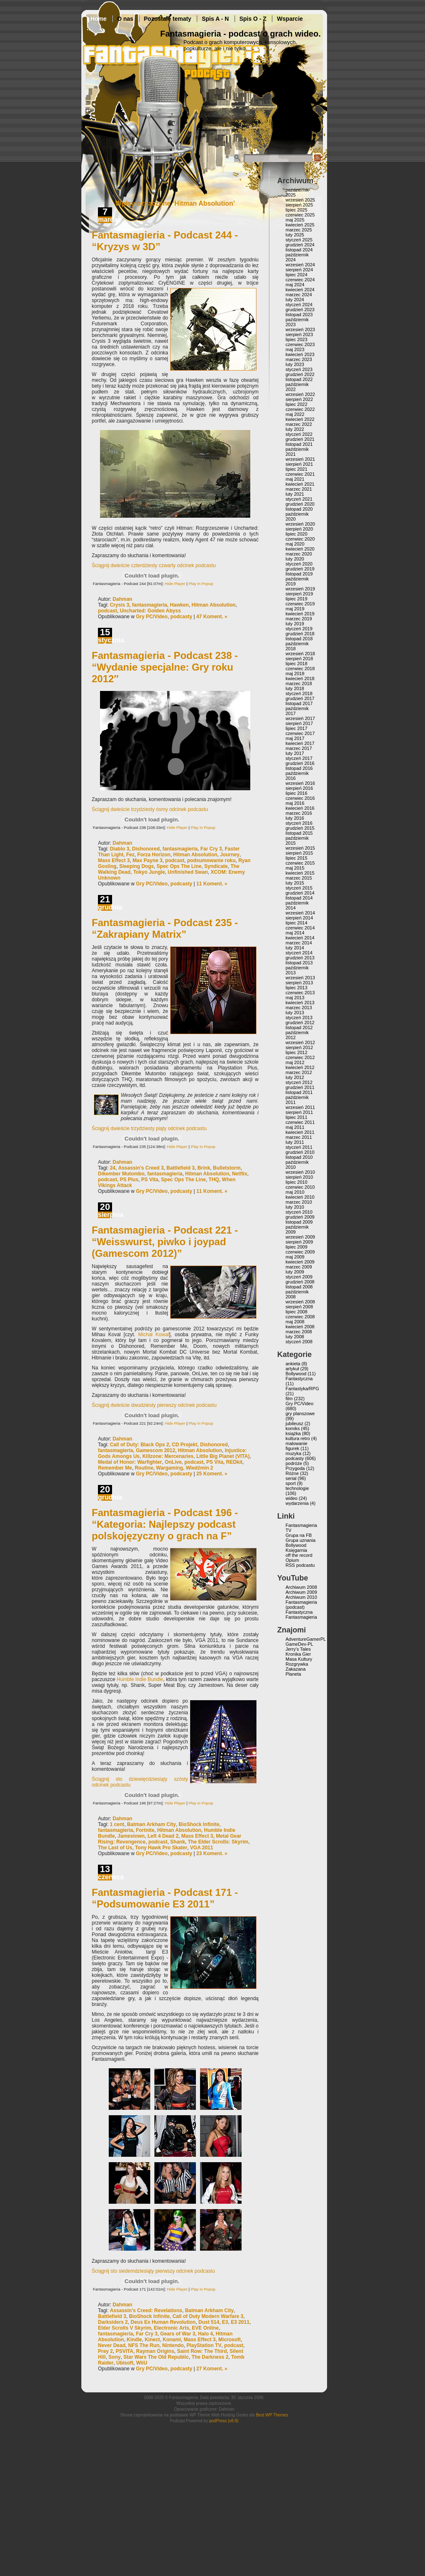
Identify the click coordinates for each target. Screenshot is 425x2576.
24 (112, 1168)
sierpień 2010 (299, 1177)
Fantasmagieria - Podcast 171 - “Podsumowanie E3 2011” (165, 1898)
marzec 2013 (299, 1007)
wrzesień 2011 (300, 1107)
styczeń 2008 (299, 1341)
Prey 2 (105, 2351)
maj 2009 (295, 1256)
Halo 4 (205, 2334)
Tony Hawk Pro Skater (161, 1848)
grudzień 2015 (300, 828)
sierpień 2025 (299, 204)
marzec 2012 (299, 1072)
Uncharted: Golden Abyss (150, 611)
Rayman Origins (155, 2351)
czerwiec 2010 (300, 1187)
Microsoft (229, 2339)
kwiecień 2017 (300, 743)
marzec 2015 (299, 877)
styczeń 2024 (299, 304)
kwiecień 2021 (300, 484)
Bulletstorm (227, 1168)
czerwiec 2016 (300, 798)
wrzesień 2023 (300, 329)
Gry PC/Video (151, 616)
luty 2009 (295, 1271)
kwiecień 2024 (300, 289)
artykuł (292, 1368)
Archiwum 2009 (301, 1592)
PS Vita (149, 1179)
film (289, 1398)
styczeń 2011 (299, 1147)
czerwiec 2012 (300, 1057)
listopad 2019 (299, 573)
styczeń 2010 (299, 1211)
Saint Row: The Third (202, 2351)
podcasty (182, 616)
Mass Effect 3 (114, 860)
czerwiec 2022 (300, 409)
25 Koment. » (211, 1474)
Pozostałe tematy (167, 18)
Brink (204, 1168)
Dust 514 (208, 2322)
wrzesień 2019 (300, 588)
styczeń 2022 (299, 434)
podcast (107, 611)
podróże (294, 1463)
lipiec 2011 (297, 1117)
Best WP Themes (272, 2415)
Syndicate (216, 866)
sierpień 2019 (299, 593)
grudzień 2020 (300, 503)
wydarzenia (297, 1503)
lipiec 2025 (297, 209)
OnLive (173, 1462)
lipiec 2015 (297, 857)
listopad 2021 (299, 444)
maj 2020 (295, 543)
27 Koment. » (211, 2369)
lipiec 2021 (297, 469)
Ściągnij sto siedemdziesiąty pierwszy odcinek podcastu (153, 2271)
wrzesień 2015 (300, 848)
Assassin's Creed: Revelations (146, 2310)
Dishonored (146, 849)
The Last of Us (115, 1848)
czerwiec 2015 (300, 862)
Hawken (179, 605)
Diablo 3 (119, 849)
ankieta (293, 1363)
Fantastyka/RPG (302, 1388)
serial (291, 1478)
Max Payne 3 (147, 860)
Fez (130, 855)
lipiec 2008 (297, 1311)
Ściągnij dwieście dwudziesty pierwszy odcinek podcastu (154, 1405)
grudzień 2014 (300, 892)
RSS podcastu (300, 1565)
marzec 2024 (299, 294)
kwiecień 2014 (300, 937)
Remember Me (115, 1468)
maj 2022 (295, 414)
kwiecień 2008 (300, 1326)
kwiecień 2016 (300, 808)
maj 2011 (295, 1127)
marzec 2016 (299, 813)
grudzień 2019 (300, 568)
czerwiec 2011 (300, 1122)
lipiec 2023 (297, 339)
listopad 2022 (299, 379)
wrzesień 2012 (300, 1042)
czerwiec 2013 (300, 992)
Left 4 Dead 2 (162, 1836)
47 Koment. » (211, 616)
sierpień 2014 (299, 917)
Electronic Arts (171, 2328)
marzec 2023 (299, 359)
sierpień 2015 (299, 852)
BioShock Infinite (198, 1824)
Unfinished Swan (188, 872)
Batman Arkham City (151, 1824)
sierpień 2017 (299, 723)
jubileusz (294, 1423)
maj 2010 (295, 1192)
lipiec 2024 (297, 274)
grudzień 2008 (300, 1281)
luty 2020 (295, 558)
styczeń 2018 (299, 693)
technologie (297, 1488)
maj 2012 (295, 1062)
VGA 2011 (201, 1848)
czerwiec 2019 (300, 603)
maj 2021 (295, 479)
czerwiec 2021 (300, 474)
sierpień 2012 (299, 1047)
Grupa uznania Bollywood (300, 1543)
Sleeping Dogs (136, 866)
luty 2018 (295, 688)
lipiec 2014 (297, 922)
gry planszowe (300, 1413)
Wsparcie (290, 18)
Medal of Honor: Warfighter (130, 1462)
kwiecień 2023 (300, 354)
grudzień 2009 (300, 1216)
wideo (292, 1498)
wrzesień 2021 (300, 459)
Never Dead (111, 2345)
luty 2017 (295, 753)
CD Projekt (184, 1445)
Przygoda (295, 1468)
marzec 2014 (299, 942)
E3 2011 (240, 2322)
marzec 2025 (299, 229)
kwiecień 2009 (300, 1261)
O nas (125, 18)
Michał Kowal (153, 1334)
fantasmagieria (149, 605)
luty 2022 (295, 429)
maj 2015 (295, 867)
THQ (214, 1179)
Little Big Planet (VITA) (222, 1456)
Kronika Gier (298, 1654)
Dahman (122, 599)
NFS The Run (143, 2345)
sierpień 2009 (299, 1241)
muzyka (293, 1453)
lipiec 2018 (297, 663)
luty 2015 (295, 882)
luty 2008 (295, 1336)
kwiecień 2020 (300, 548)
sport (291, 1483)
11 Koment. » (211, 884)
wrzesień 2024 (300, 264)
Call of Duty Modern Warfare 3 (207, 2316)
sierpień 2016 (299, 788)
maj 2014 (295, 932)
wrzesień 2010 (300, 1172)
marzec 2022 (299, 424)
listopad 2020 (299, 508)
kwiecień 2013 (300, 1002)
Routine (144, 1468)
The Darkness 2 (210, 2357)
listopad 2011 (299, 1092)
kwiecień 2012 (300, 1067)
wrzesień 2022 (300, 394)
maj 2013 (295, 997)
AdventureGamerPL (306, 1639)
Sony (114, 2357)
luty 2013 (295, 1012)
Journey (229, 855)
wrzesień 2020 (300, 523)
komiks (293, 1428)
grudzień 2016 (300, 763)
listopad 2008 (299, 1286)
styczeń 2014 (299, 952)
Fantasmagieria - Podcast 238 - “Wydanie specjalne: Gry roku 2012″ (165, 667)
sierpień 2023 (299, 334)
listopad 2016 (299, 768)
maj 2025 (295, 219)
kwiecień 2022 (300, 419)
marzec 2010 (299, 1202)
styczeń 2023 (299, 369)
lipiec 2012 (297, 1052)
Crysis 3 (119, 605)
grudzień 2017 (300, 698)
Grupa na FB (299, 1535)
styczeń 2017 (299, 758)
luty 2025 (295, 234)
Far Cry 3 (211, 849)
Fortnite (145, 1830)
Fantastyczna (299, 1378)
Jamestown (130, 1836)
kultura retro (298, 1438)
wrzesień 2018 (300, 653)
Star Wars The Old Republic (156, 2357)
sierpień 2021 (299, 464)
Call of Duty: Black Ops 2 (139, 1445)
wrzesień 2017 (300, 718)
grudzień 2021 (300, 439)
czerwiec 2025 (300, 214)
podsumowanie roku (211, 860)
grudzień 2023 (300, 309)
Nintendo (173, 2345)
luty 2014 (295, 947)
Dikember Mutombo (121, 1174)
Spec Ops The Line (178, 866)
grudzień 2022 (300, 374)
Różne (292, 1473)
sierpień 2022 (299, 399)
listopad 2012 (299, 1027)
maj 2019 (295, 608)
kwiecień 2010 (300, 1197)
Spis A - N (215, 18)
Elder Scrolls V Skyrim (124, 2328)
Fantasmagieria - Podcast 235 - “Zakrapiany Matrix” (165, 928)
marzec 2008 (299, 1331)
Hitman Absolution (213, 605)
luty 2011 (295, 1142)
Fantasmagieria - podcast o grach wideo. (240, 33)
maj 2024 (295, 284)
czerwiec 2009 (300, 1251)
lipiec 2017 (297, 728)
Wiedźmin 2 (199, 1468)
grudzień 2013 (300, 957)
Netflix (239, 1174)
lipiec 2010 (297, 1182)
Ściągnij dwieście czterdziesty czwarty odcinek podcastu (154, 565)
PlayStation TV (203, 2345)
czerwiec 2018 (300, 668)
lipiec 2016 (297, 793)
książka (293, 1433)
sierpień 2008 (299, 1306)
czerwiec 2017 (300, 733)
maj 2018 (295, 673)
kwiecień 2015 (300, 872)
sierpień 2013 (299, 982)
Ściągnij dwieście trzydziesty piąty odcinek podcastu (149, 1128)
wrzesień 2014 (300, 912)
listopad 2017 (299, 703)
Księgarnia (296, 1550)
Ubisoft (124, 2363)
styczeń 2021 (299, 499)
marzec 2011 (299, 1137)
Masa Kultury (299, 1659)
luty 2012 (295, 1077)
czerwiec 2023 (300, 344)
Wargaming (169, 1468)
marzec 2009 (299, 1266)
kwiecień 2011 (300, 1132)
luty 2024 (295, 299)
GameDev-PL (299, 1644)
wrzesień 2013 (300, 977)
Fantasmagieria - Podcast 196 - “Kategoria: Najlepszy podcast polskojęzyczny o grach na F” (165, 1524)
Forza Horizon (154, 855)
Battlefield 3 (180, 1168)
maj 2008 (295, 1321)
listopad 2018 (299, 638)
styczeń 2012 (299, 1082)
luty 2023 (295, 364)
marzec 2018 (299, 683)
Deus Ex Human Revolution (163, 2322)
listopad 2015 (299, 833)
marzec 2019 (299, 618)
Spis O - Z (252, 18)
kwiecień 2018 (300, 678)
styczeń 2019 (299, 628)
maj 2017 (295, 738)
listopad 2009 (299, 1221)
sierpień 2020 (299, 528)
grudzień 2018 (300, 633)
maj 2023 (295, 349)
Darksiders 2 (113, 2322)
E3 (225, 2322)
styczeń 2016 (299, 823)
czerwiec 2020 (300, 538)
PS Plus (129, 1179)
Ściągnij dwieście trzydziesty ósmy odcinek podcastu (150, 809)
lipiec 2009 (297, 1246)
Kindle (134, 2339)
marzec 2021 (299, 489)
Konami (172, 2339)
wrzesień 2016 (300, 783)
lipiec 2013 (297, 987)
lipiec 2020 (297, 533)
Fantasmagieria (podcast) (301, 1605)
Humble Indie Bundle (140, 1679)
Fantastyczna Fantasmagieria (301, 1615)
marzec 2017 (299, 748)
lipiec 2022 (297, 404)
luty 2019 (295, 623)
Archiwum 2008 (301, 1587)
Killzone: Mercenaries (167, 1456)
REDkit (234, 1462)
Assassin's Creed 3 (141, 1168)
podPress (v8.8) (224, 2421)
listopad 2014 (299, 897)
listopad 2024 (299, 249)
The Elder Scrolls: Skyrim (218, 1842)
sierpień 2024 (299, 269)
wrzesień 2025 (300, 199)
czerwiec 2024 (300, 279)
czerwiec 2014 (300, 927)
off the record (299, 1555)
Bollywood (296, 1373)
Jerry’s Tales (298, 1649)
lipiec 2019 (297, 598)
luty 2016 (295, 818)
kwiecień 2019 (300, 613)
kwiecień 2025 (300, 224)
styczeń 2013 (299, 1017)
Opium (292, 1560)
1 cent (117, 1824)
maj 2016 (295, 803)
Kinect (152, 2339)
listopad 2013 (299, 962)
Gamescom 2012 (155, 1450)
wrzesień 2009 (300, 1236)
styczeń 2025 (299, 239)
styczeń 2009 (299, 1276)
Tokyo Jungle (149, 872)
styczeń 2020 (299, 563)
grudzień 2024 (300, 244)
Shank (177, 1842)
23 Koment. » (211, 1853)
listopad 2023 (299, 314)
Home (98, 18)
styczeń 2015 (299, 887)
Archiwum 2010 (301, 1597)
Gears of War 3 (177, 2334)
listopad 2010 (299, 1157)
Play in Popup (200, 583)
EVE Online (205, 2328)
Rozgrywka (297, 1664)
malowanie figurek (297, 1446)
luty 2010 (295, 1206)
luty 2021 (295, 494)
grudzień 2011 (300, 1087)
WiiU (141, 2363)
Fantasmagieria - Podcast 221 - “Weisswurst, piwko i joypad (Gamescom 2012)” (165, 1241)
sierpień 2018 (299, 658)
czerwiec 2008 (300, 1316)
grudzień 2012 (300, 1022)
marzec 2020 (299, 553)
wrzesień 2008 (300, 1301)
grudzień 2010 (300, 1152)
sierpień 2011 (299, 1112)
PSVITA (124, 2351)
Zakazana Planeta (295, 1671)
